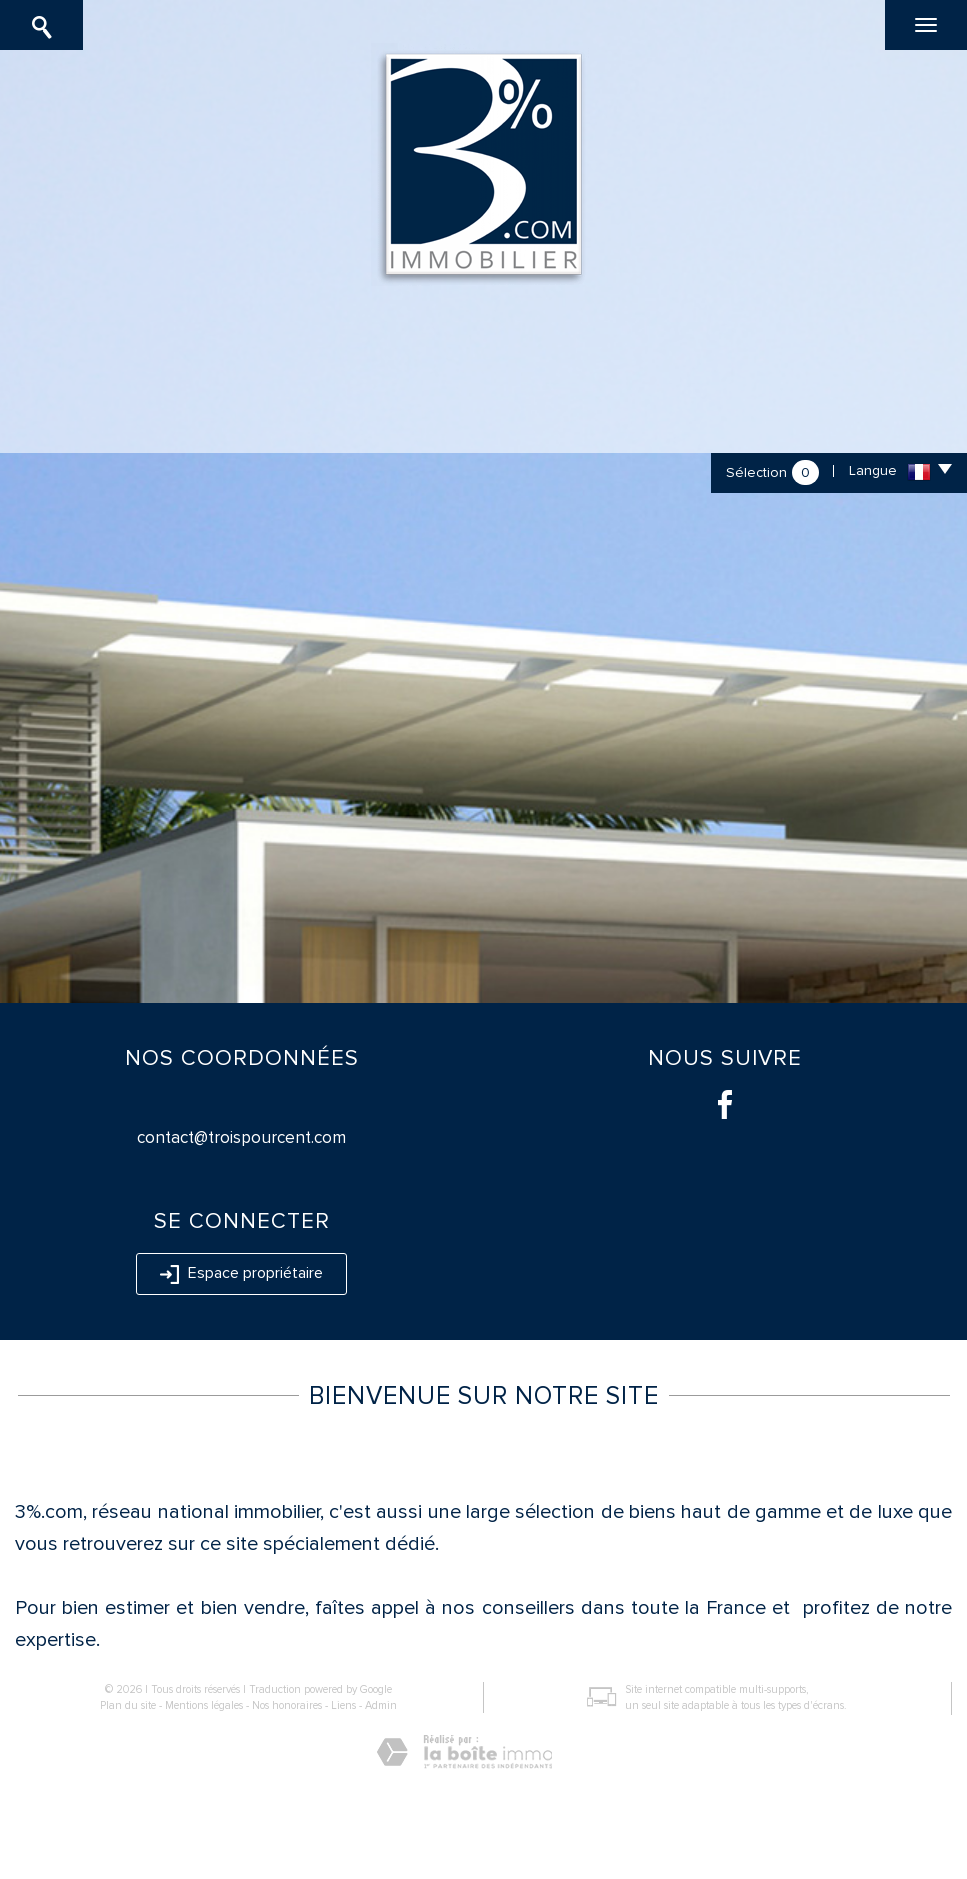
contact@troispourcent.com (241, 1137)
